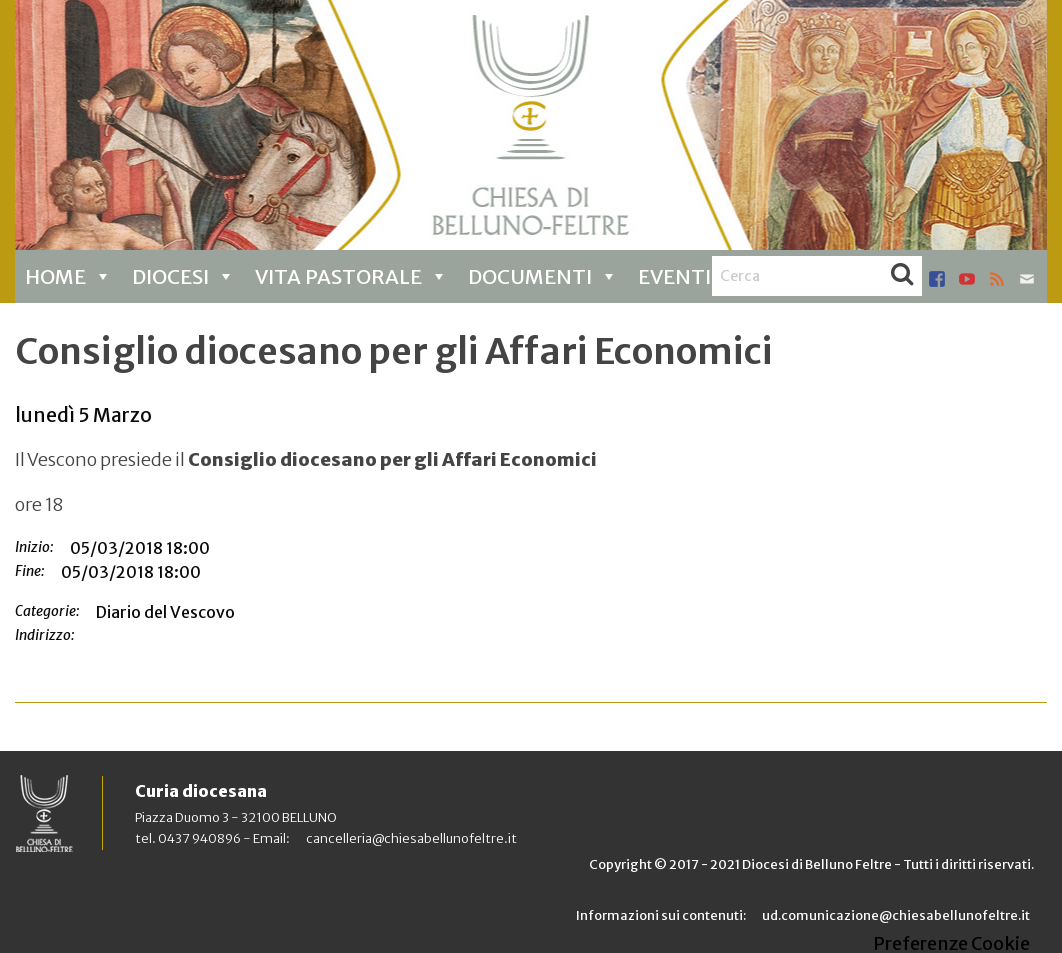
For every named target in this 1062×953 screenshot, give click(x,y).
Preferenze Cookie (951, 944)
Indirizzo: (45, 635)
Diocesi (183, 276)
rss (997, 279)
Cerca (902, 276)
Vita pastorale (351, 276)
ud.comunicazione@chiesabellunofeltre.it (896, 915)
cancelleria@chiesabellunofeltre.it (411, 838)
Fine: (30, 571)
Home (68, 276)
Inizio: (34, 547)
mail (1027, 279)
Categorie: (47, 611)
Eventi (687, 276)
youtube (967, 279)
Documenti (543, 276)
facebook (937, 279)
